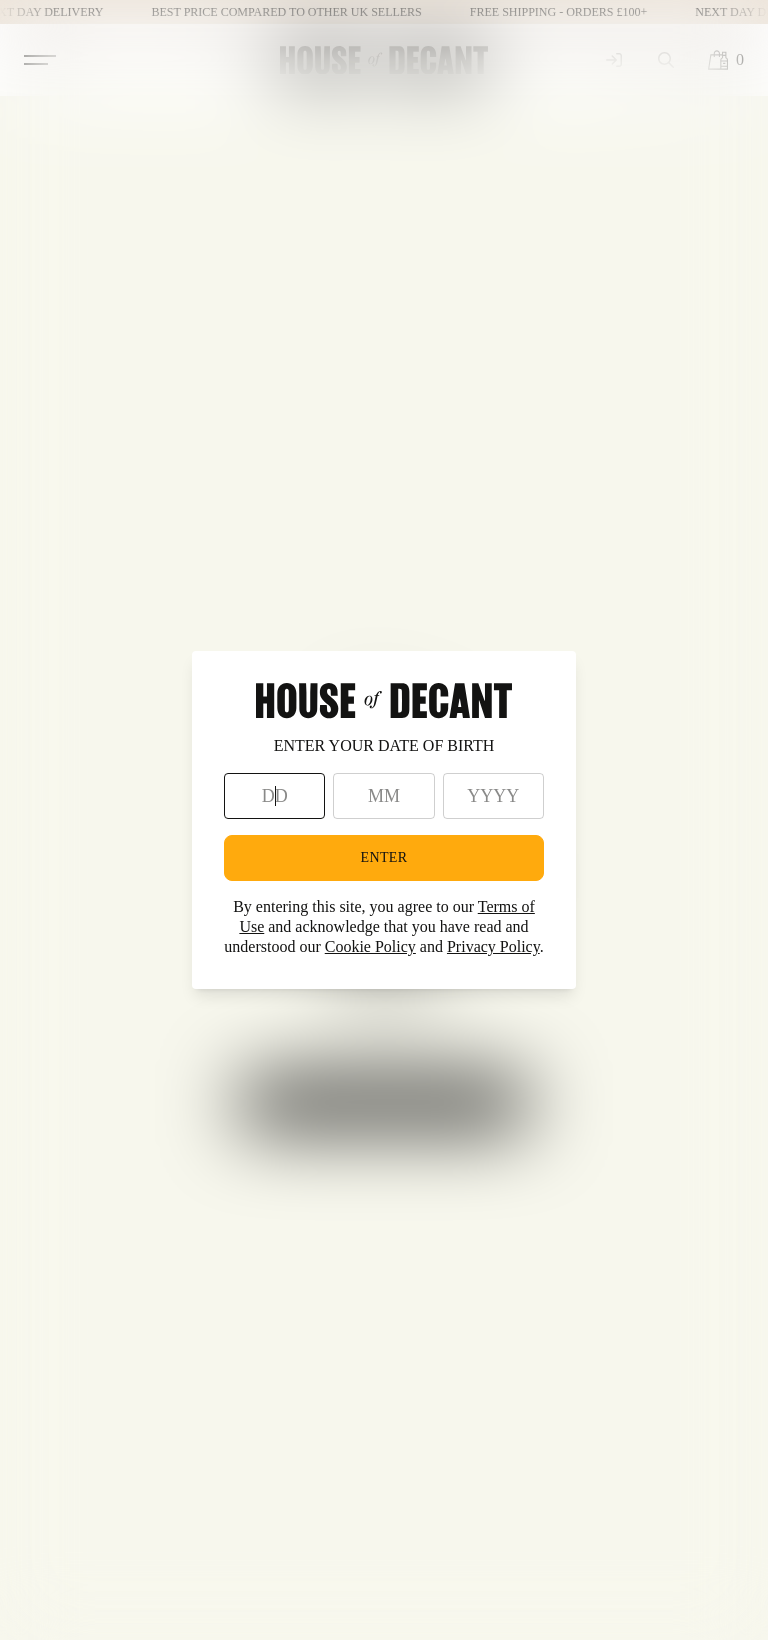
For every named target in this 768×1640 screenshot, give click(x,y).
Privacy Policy (493, 946)
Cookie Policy (370, 946)
